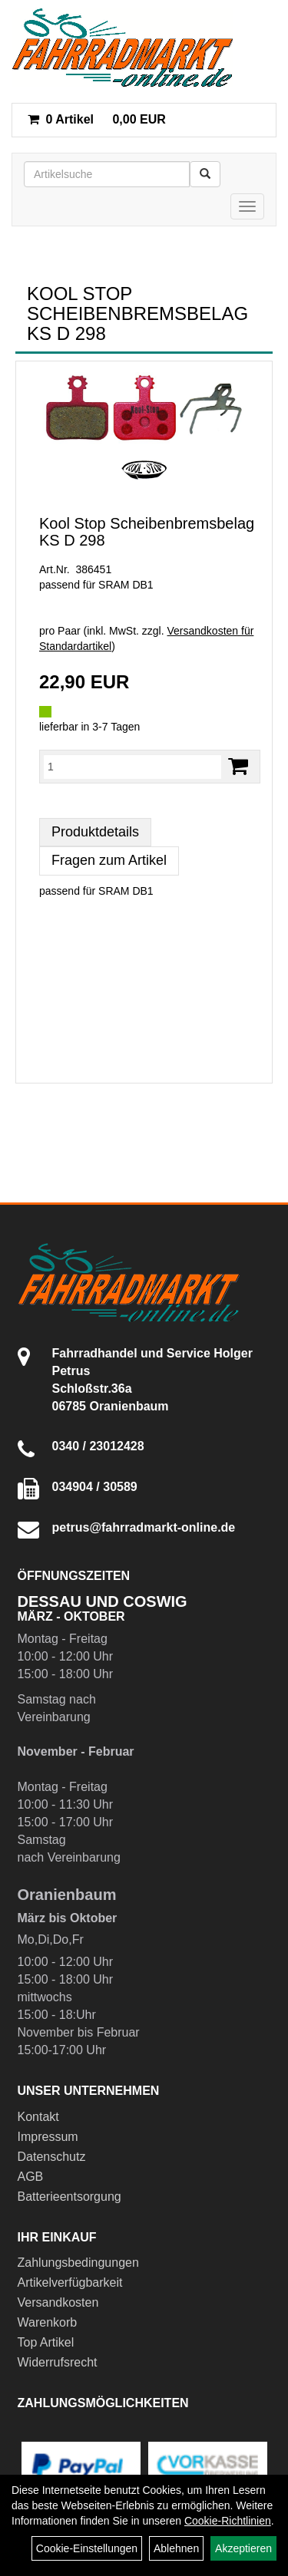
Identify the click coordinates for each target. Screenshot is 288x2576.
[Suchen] (205, 174)
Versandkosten (58, 2302)
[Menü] (247, 206)
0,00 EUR (97, 119)
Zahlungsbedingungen (78, 2262)
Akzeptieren (243, 2548)
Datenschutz (52, 2156)
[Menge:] (132, 766)
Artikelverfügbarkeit (70, 2282)
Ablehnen (176, 2548)
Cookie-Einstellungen (86, 2548)
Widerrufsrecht (58, 2362)
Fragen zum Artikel (109, 860)
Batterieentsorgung (69, 2196)
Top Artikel (46, 2342)
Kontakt (38, 2116)
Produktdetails (95, 831)
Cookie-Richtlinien (227, 2521)
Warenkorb (48, 2322)
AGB (31, 2176)
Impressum (48, 2136)
